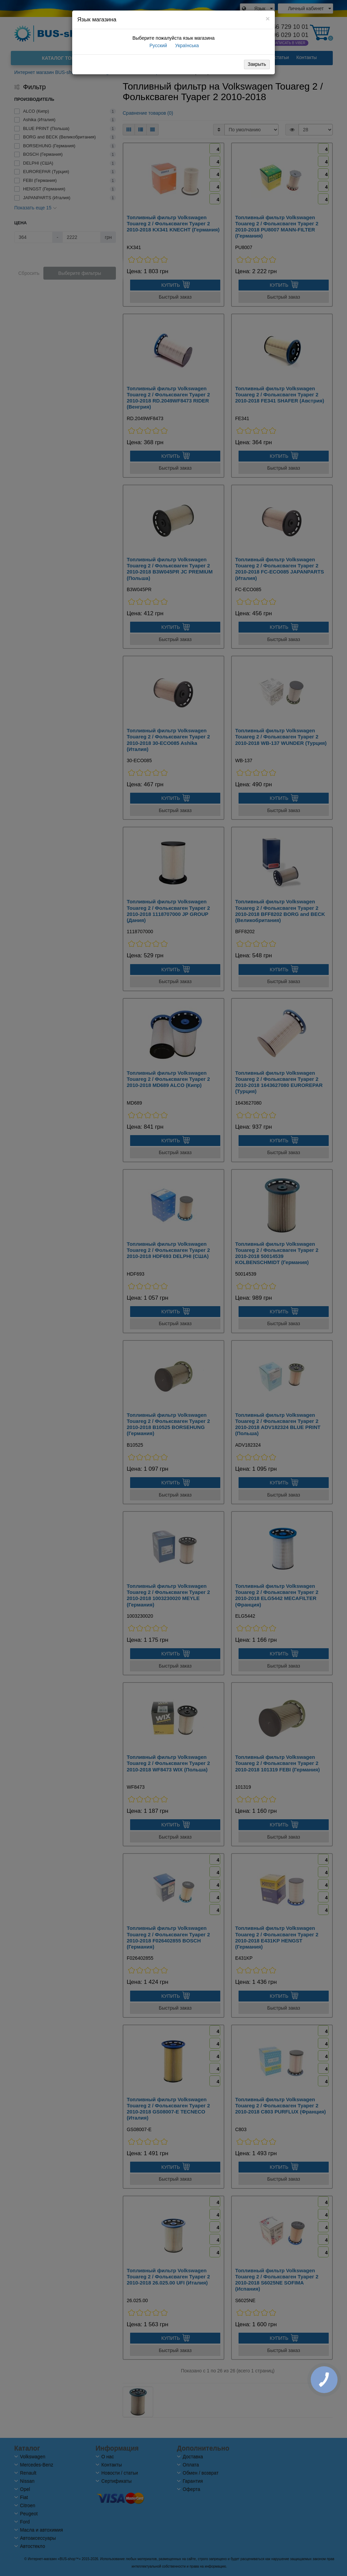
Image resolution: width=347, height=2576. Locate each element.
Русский (157, 45)
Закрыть (257, 64)
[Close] (268, 18)
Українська (186, 45)
